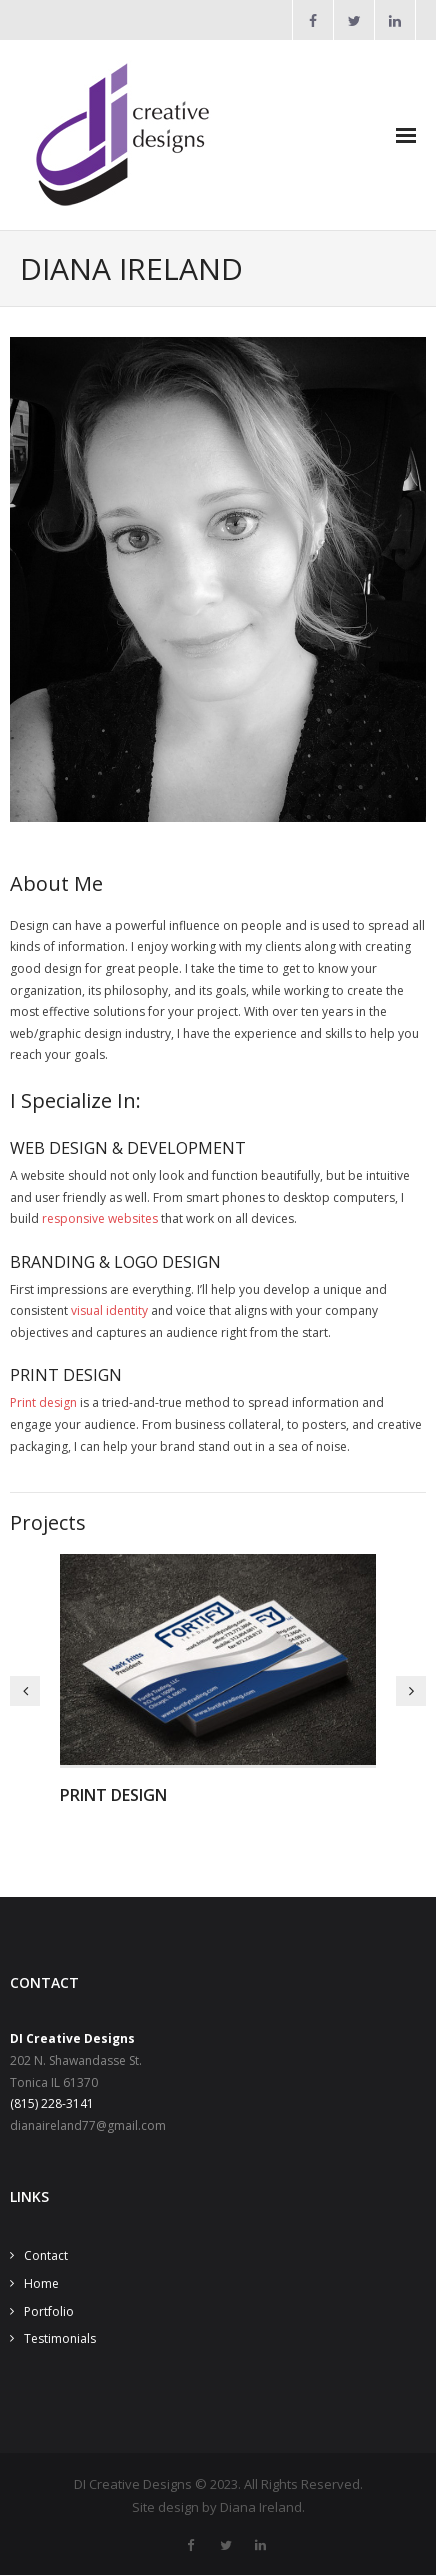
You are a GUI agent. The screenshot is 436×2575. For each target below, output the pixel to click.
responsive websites (100, 1218)
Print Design (113, 1795)
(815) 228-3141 (52, 2103)
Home (41, 2283)
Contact (46, 2255)
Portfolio (49, 2311)
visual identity (109, 1310)
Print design (43, 1402)
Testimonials (60, 2338)
